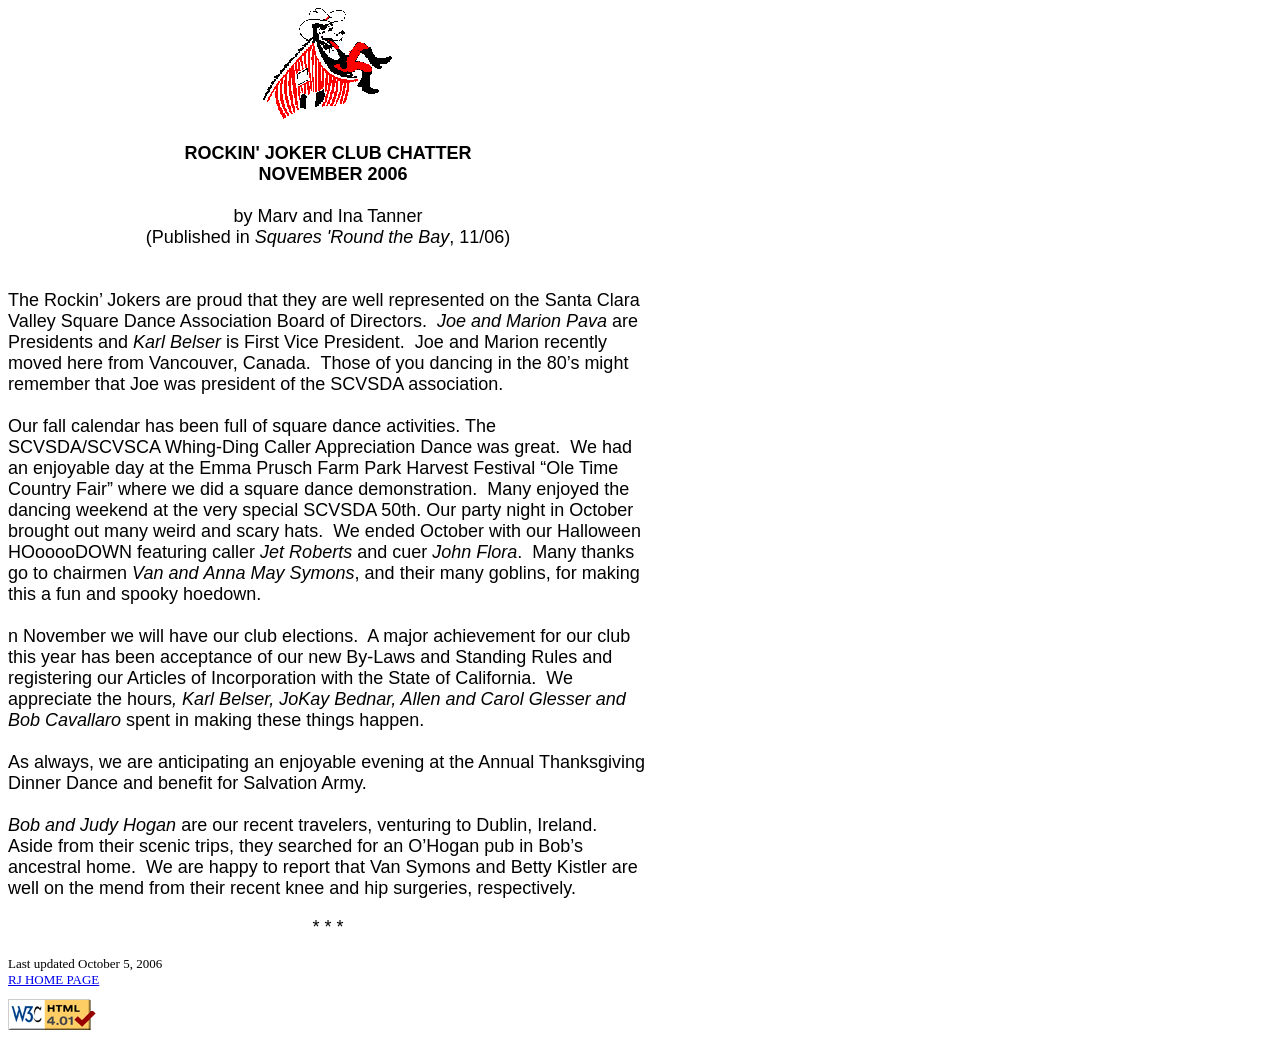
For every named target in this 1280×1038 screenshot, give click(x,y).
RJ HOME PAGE (53, 979)
